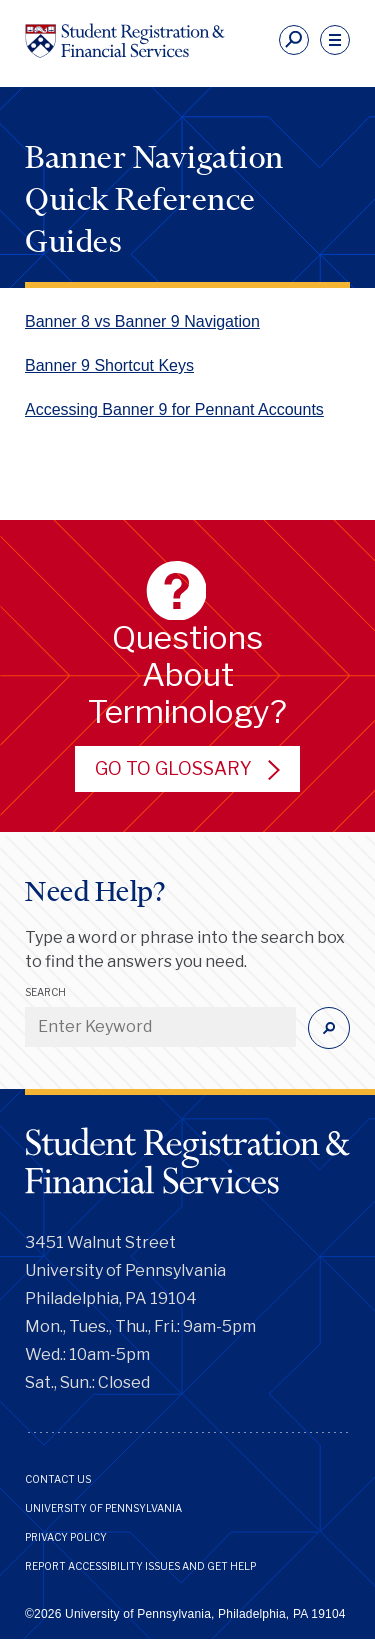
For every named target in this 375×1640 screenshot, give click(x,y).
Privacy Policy (66, 1537)
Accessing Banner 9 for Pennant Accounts (174, 409)
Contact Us (58, 1479)
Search (45, 992)
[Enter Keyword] (160, 1027)
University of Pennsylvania (103, 1508)
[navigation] (335, 40)
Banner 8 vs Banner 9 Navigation (142, 321)
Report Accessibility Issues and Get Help (140, 1566)
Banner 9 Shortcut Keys (109, 365)
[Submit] (329, 1028)
